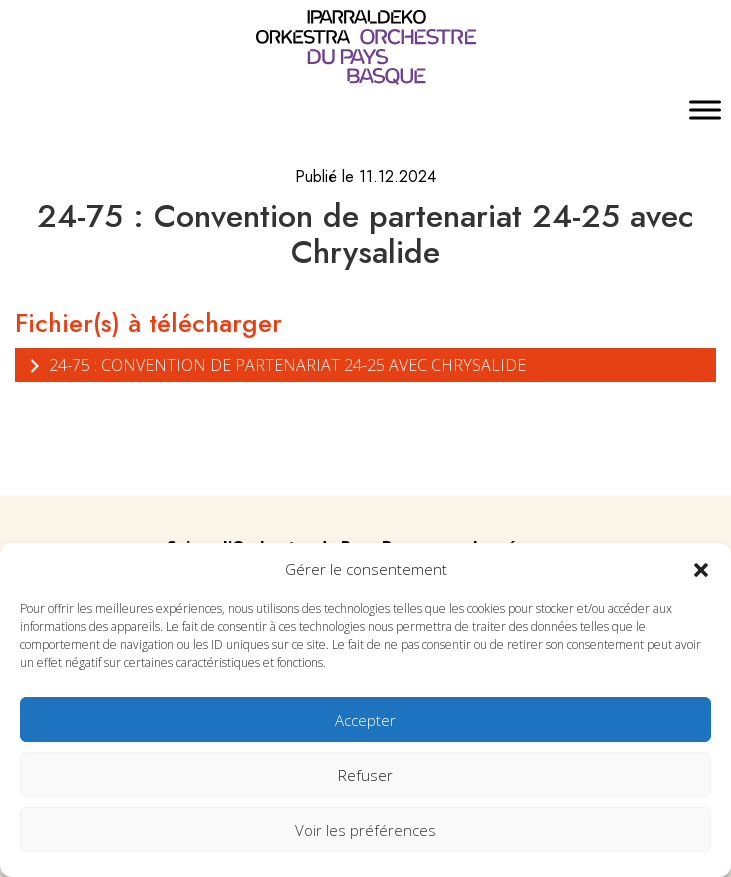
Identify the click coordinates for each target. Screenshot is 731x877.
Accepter (365, 720)
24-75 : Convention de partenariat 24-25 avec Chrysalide (275, 364)
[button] (701, 569)
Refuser (365, 775)
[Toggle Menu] (705, 110)
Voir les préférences (365, 830)
